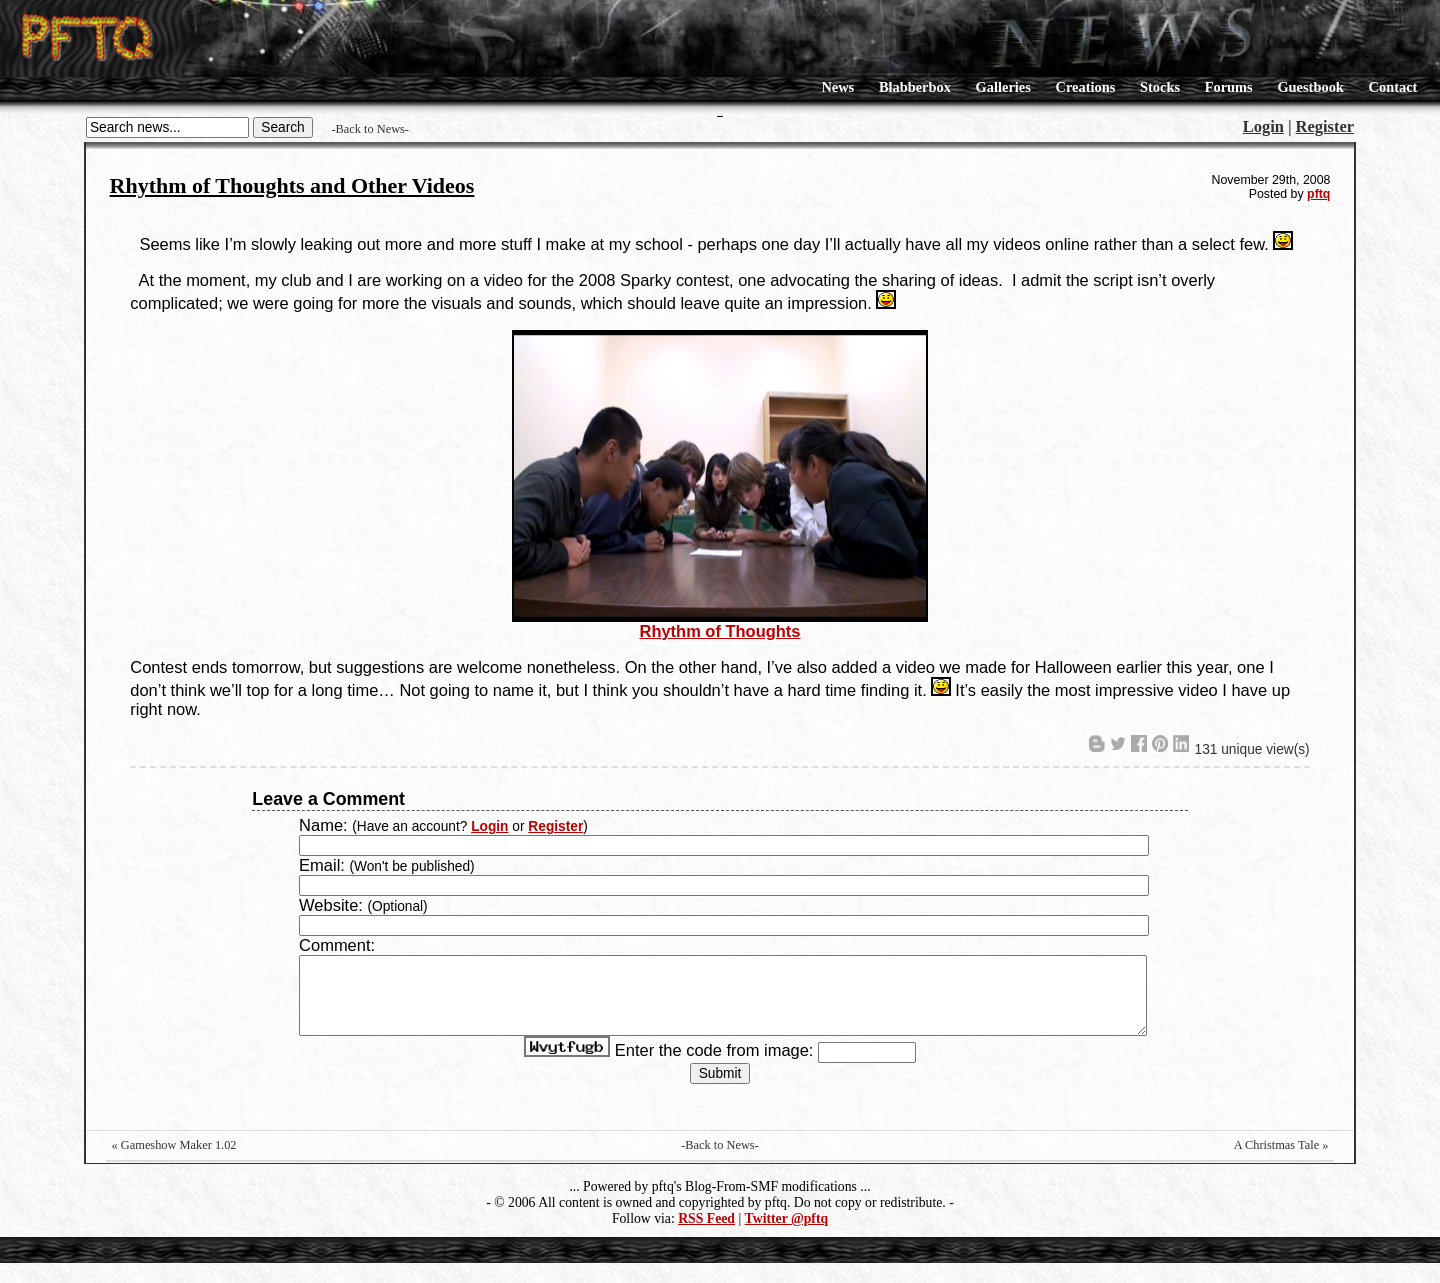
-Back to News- (370, 129)
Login (1263, 126)
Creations (1086, 87)
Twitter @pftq (787, 1238)
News (837, 87)
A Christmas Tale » (1281, 1165)
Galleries (1003, 87)
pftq (1318, 194)
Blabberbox (915, 87)
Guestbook (1310, 87)
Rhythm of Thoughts (719, 631)
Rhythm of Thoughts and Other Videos (292, 185)
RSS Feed (706, 1238)
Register (1325, 126)
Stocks (1160, 87)
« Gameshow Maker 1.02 (174, 1165)
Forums (1229, 87)
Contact (1393, 87)
